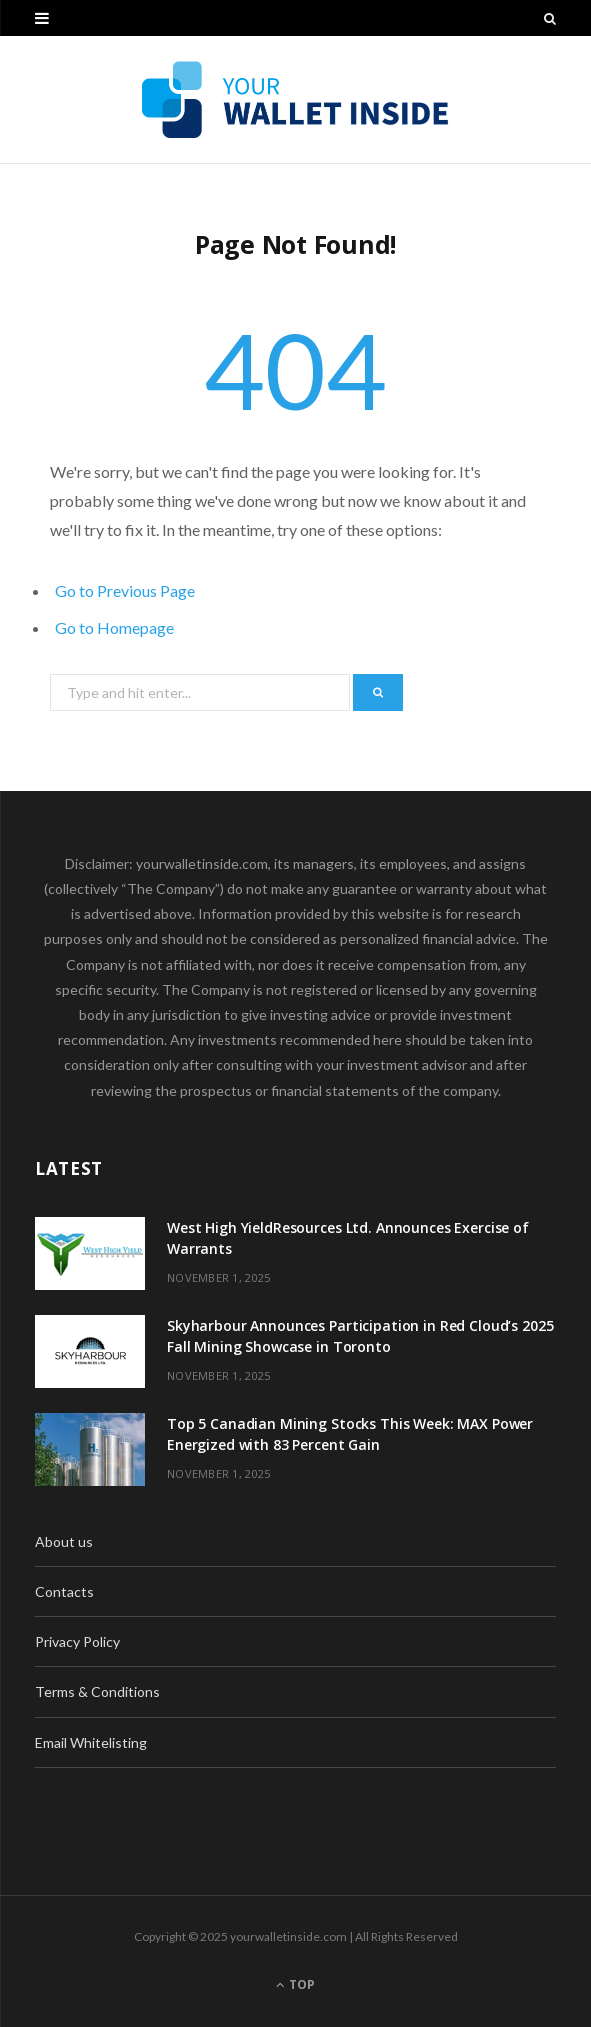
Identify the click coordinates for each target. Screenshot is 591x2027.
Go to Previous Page (125, 590)
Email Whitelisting (91, 1742)
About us (64, 1541)
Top (295, 1984)
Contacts (64, 1591)
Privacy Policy (77, 1641)
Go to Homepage (114, 627)
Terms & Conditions (97, 1691)
